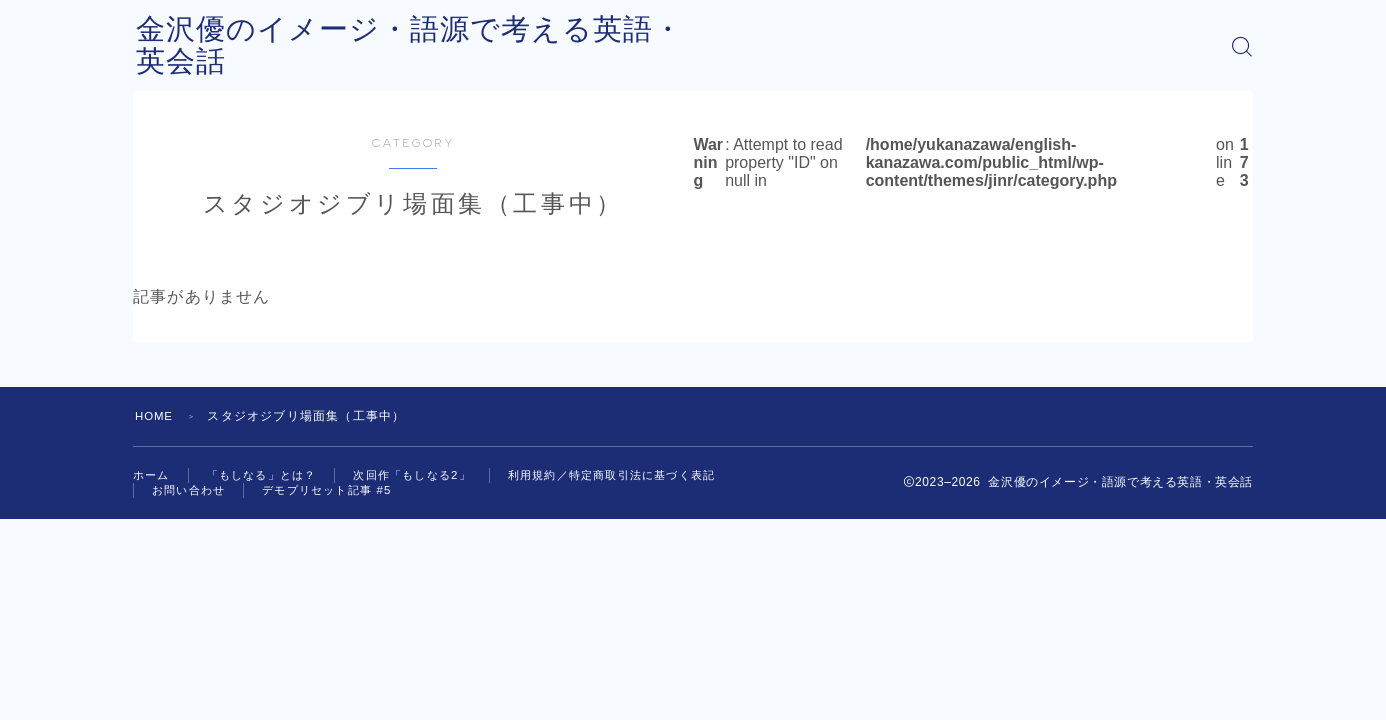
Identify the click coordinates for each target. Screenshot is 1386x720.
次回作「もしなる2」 (428, 476)
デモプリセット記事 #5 (337, 493)
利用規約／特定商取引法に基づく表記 (641, 476)
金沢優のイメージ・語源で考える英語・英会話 (465, 46)
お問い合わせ (191, 493)
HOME (155, 416)
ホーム (153, 476)
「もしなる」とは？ (269, 476)
